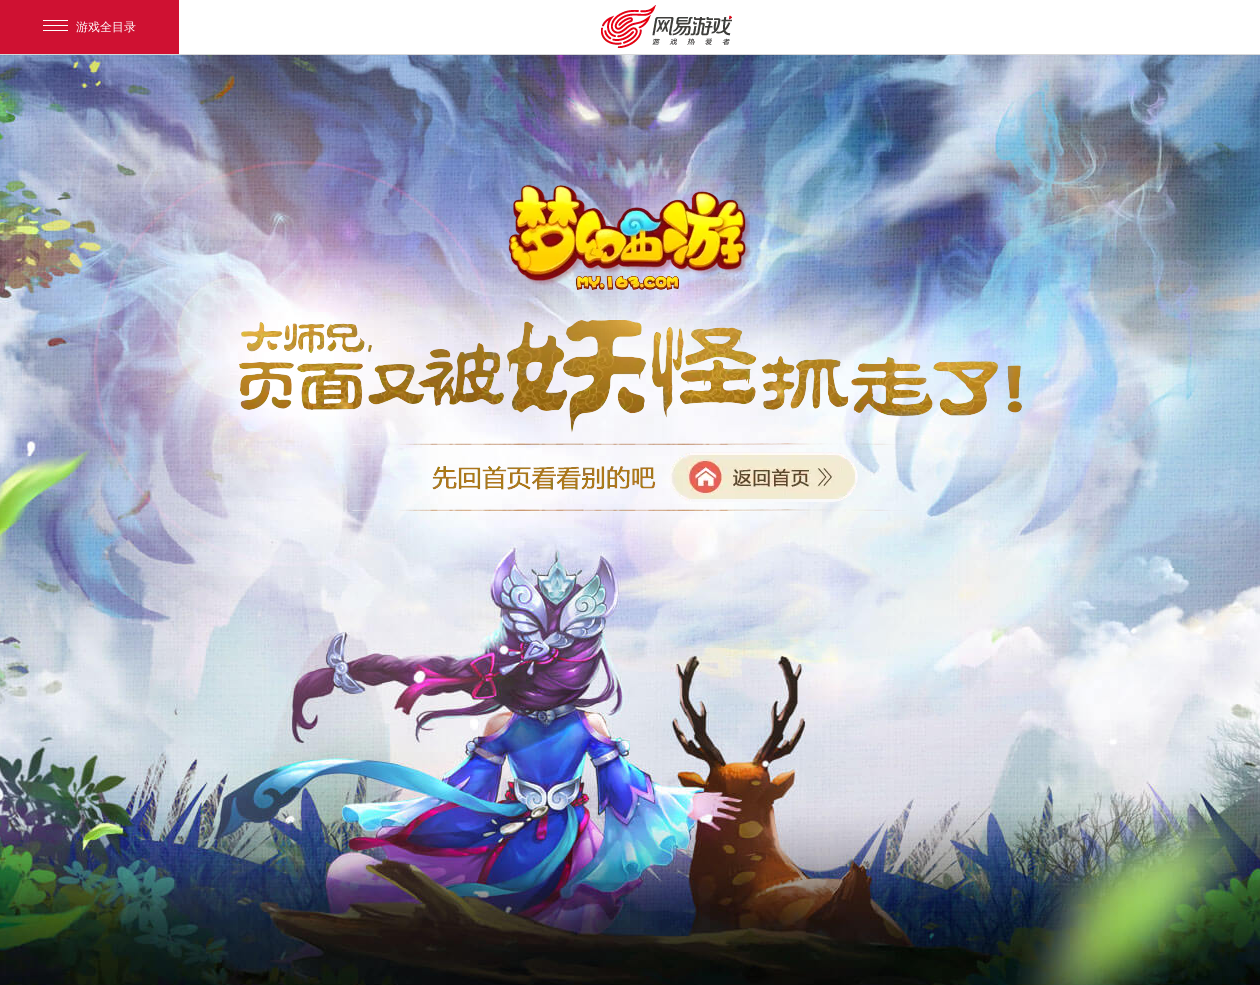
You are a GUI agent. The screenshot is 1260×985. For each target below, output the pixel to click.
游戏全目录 (89, 27)
